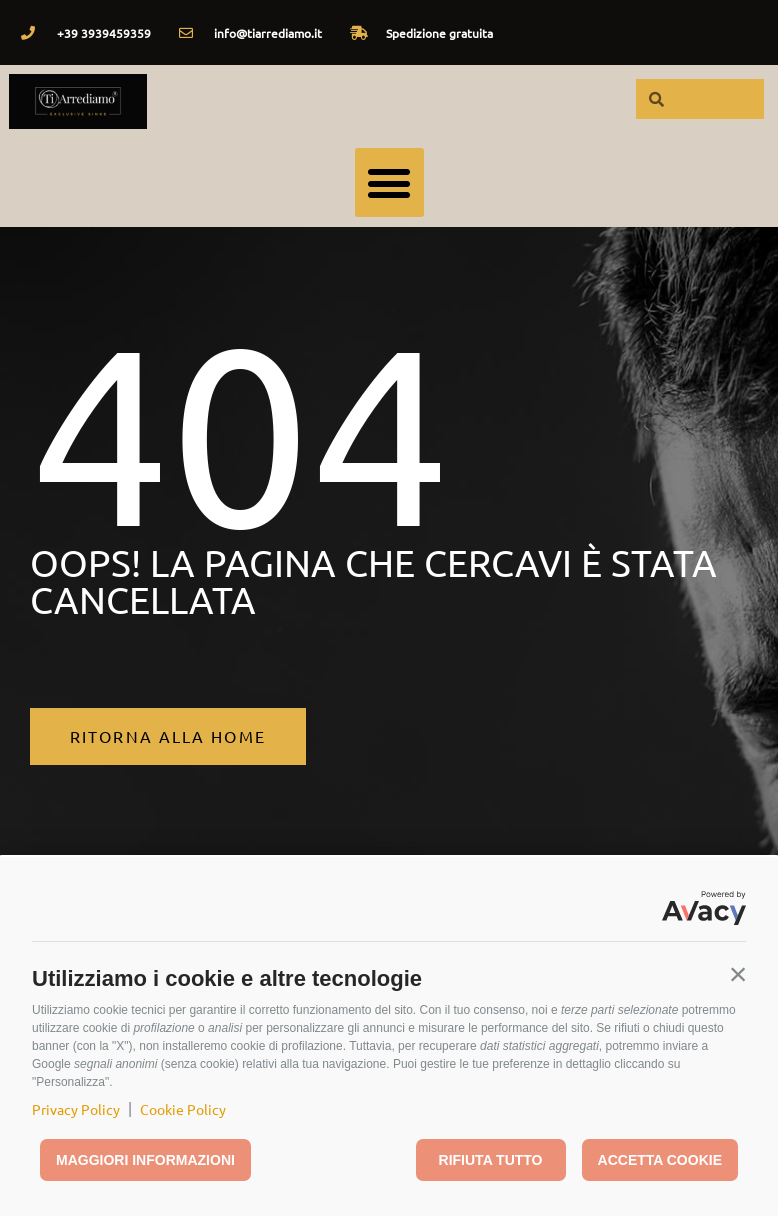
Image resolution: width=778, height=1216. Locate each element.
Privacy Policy (76, 1109)
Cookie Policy (183, 1109)
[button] (738, 974)
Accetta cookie (660, 1160)
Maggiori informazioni (145, 1160)
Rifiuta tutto (491, 1160)
